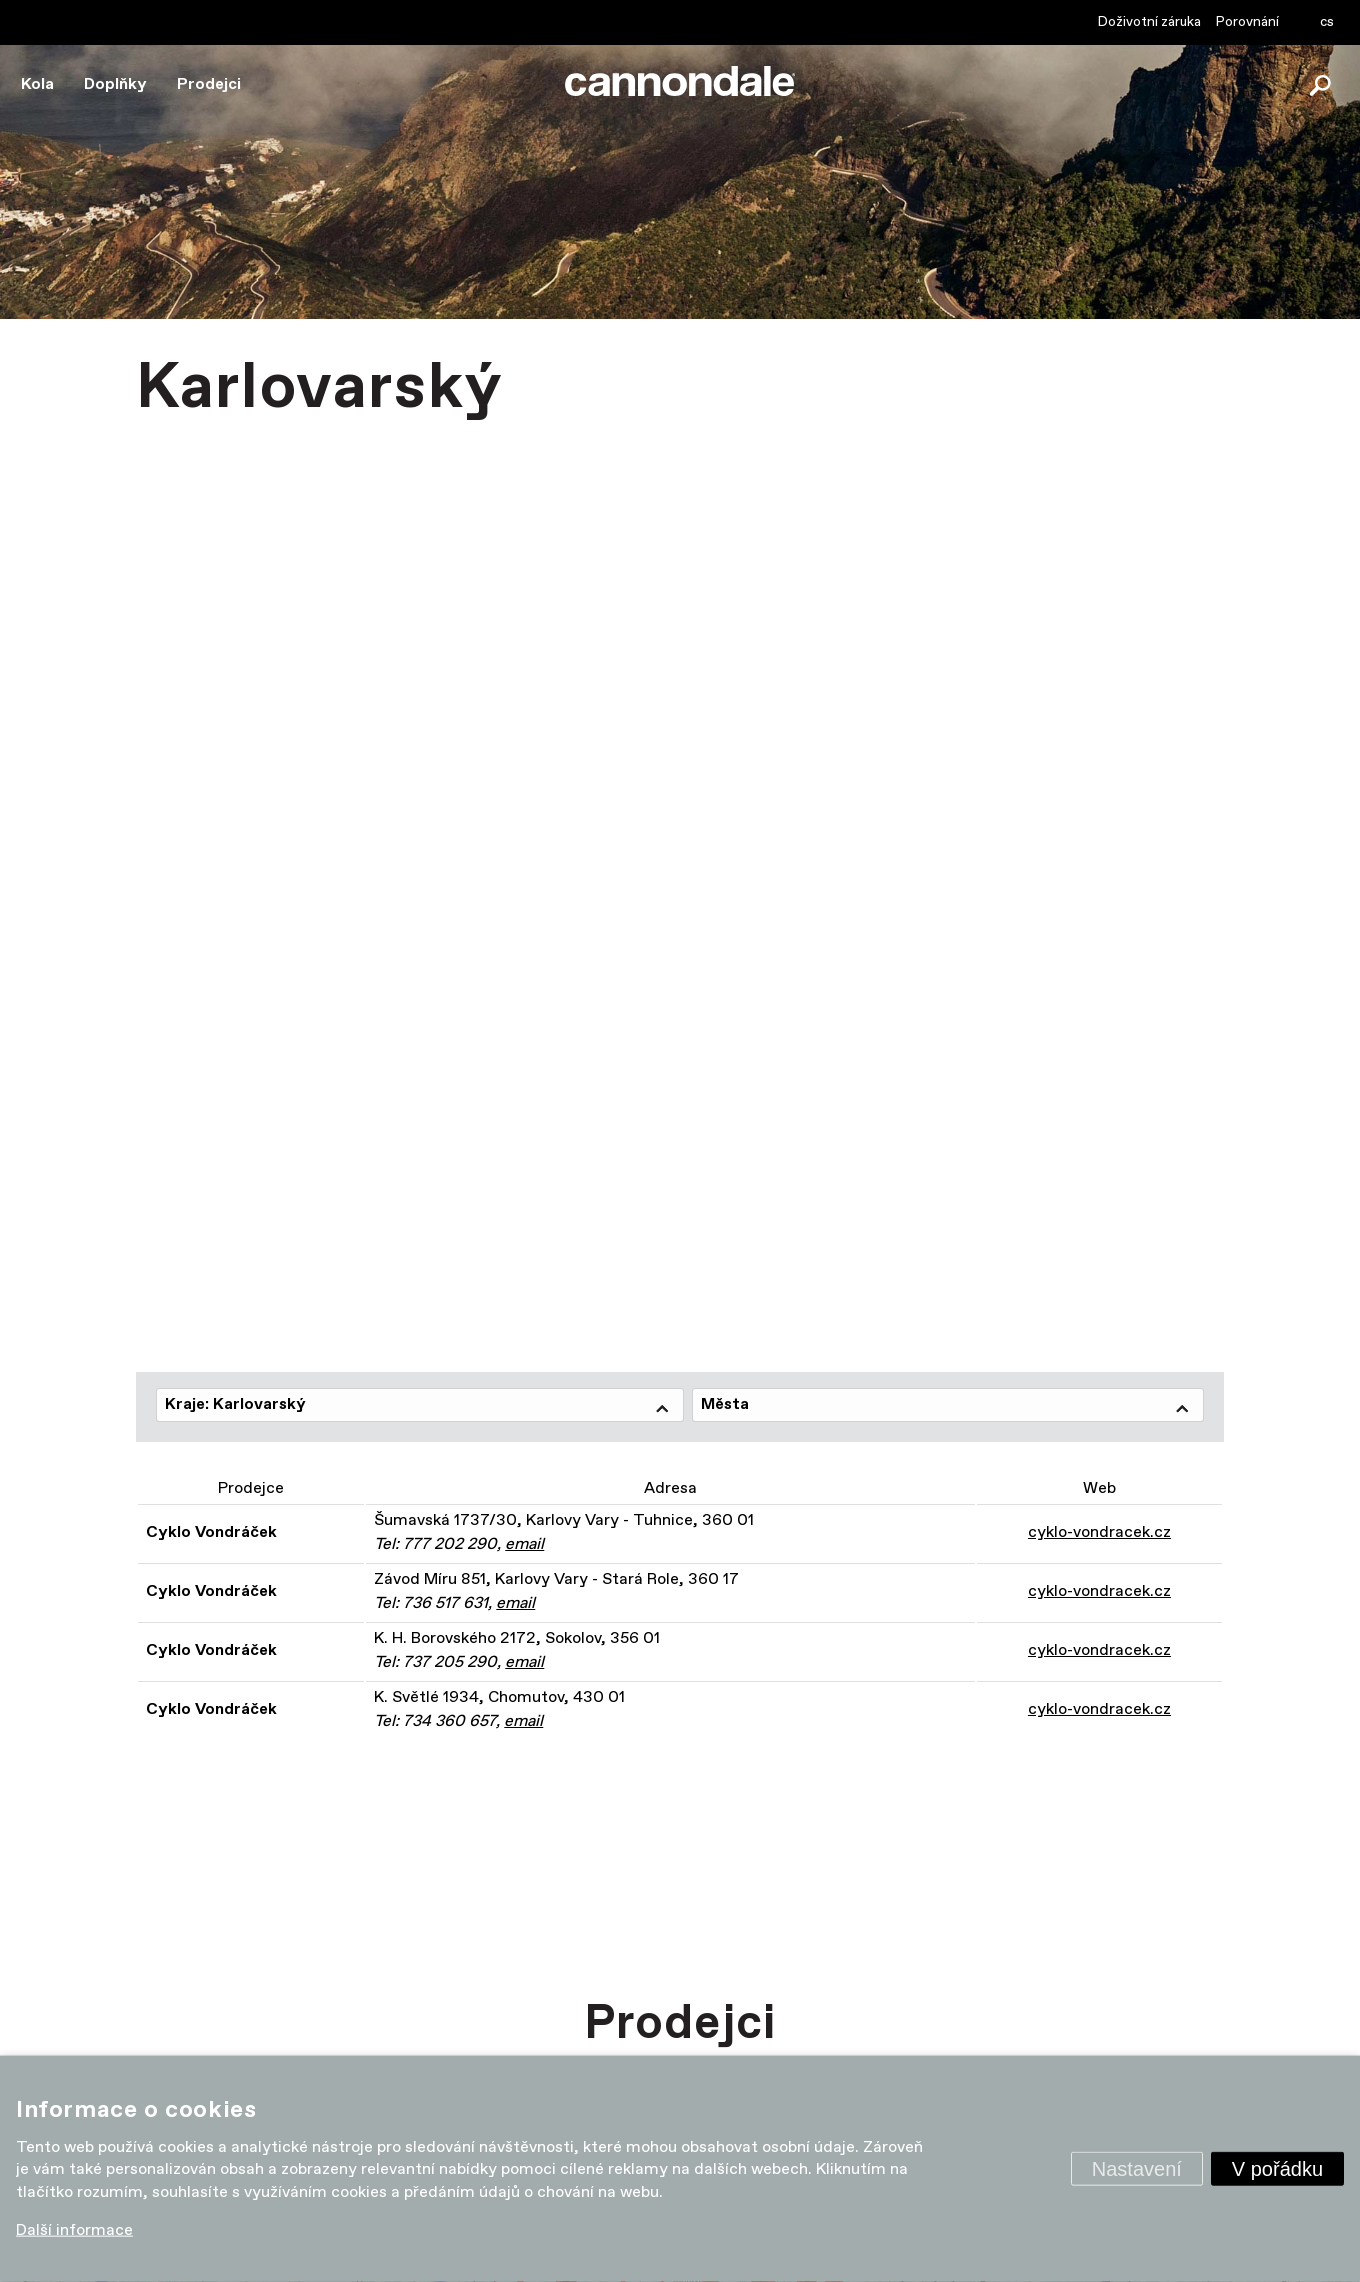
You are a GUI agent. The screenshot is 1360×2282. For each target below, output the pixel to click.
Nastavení (1137, 2169)
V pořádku (1277, 2169)
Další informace (74, 2230)
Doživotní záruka (1149, 22)
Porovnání (1247, 22)
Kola (37, 84)
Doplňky (115, 84)
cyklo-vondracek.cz (1099, 1532)
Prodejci (209, 84)
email (524, 1544)
